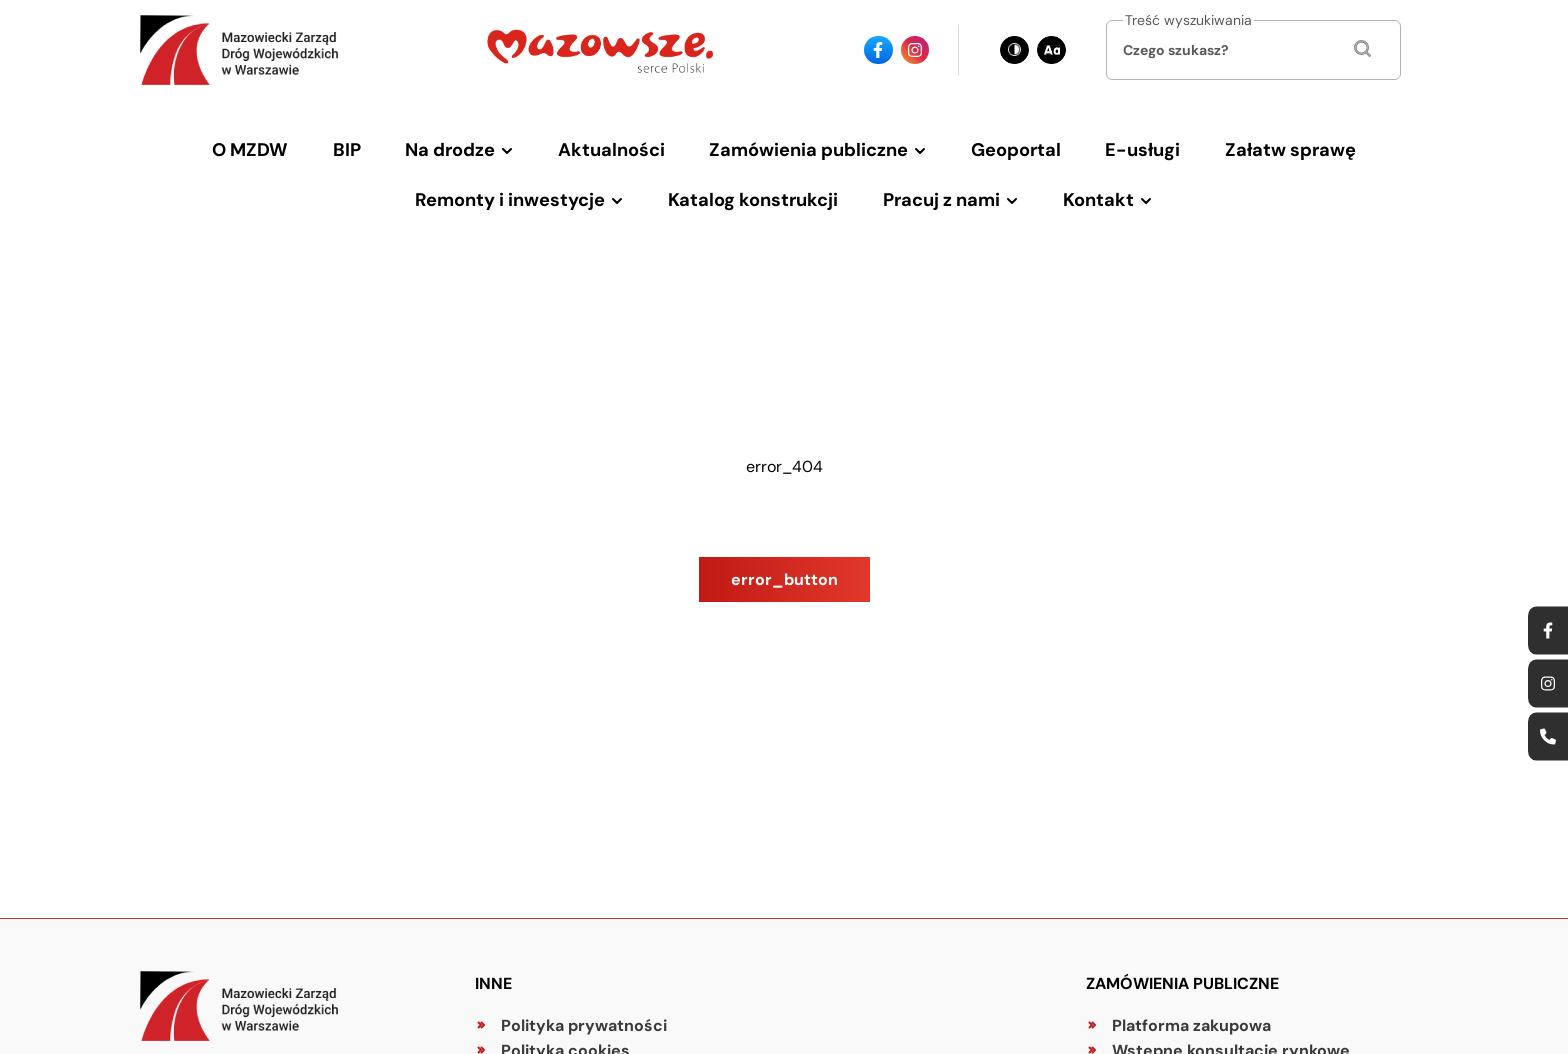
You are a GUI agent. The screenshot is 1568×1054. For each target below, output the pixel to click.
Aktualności (621, 145)
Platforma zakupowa (1191, 1005)
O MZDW (290, 145)
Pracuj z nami (933, 185)
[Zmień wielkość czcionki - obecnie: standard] (1051, 50)
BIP (376, 145)
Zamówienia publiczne (806, 145)
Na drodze (470, 145)
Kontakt (1080, 185)
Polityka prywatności (584, 1005)
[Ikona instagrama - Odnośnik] (915, 50)
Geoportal (1003, 145)
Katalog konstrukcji (758, 185)
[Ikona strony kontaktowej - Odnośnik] (1548, 737)
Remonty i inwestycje (528, 185)
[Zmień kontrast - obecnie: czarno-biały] (1014, 50)
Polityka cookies (565, 1030)
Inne (493, 963)
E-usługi (1119, 145)
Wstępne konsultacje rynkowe (1231, 1030)
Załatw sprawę (1253, 145)
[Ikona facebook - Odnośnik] (878, 50)
